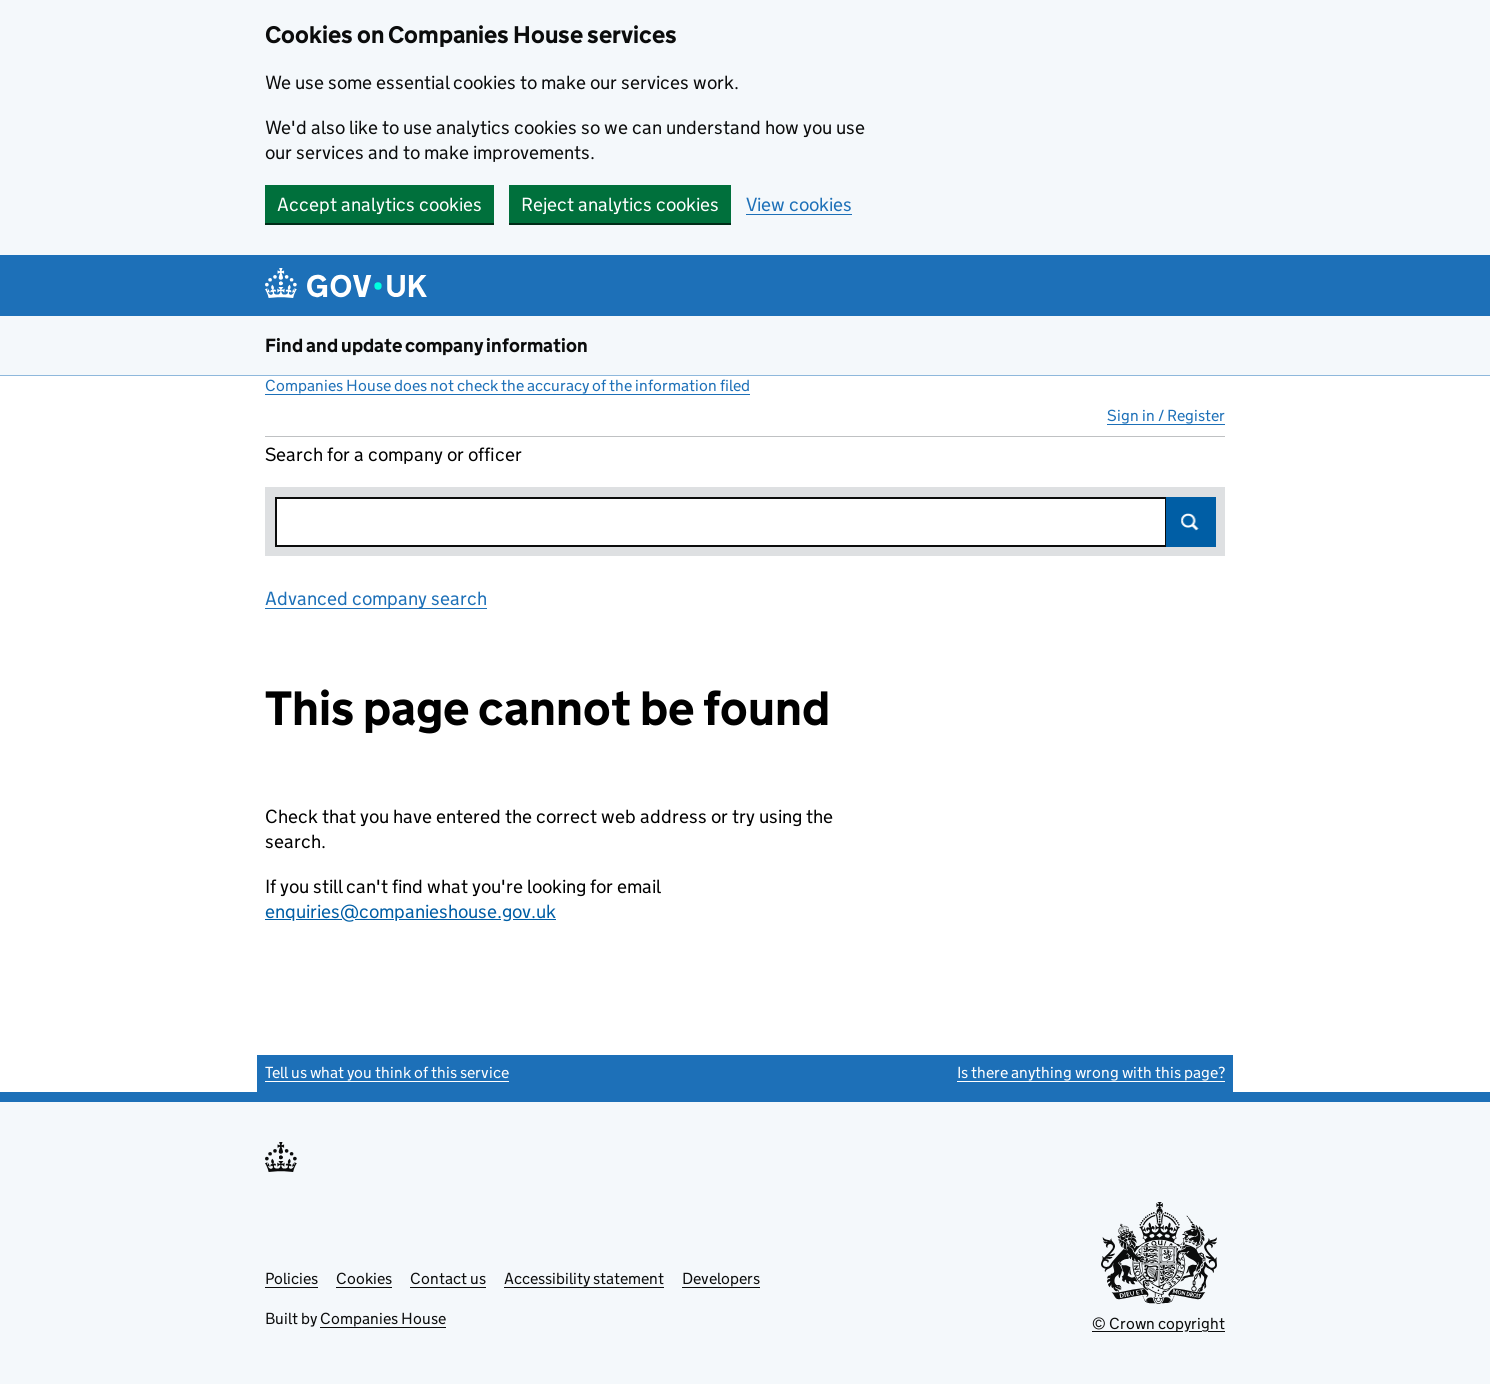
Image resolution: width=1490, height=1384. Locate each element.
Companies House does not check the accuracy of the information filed (507, 385)
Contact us (448, 1278)
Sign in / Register (1166, 415)
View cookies (799, 204)
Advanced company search (376, 598)
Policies (291, 1278)
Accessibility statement (584, 1278)
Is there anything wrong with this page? (1091, 1072)
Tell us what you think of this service (387, 1072)
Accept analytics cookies (379, 204)
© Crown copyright (1158, 1323)
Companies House (383, 1318)
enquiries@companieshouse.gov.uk (410, 911)
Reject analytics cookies (620, 204)
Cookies (364, 1278)
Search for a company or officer (393, 454)
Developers (721, 1278)
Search (1191, 522)
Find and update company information (426, 345)
